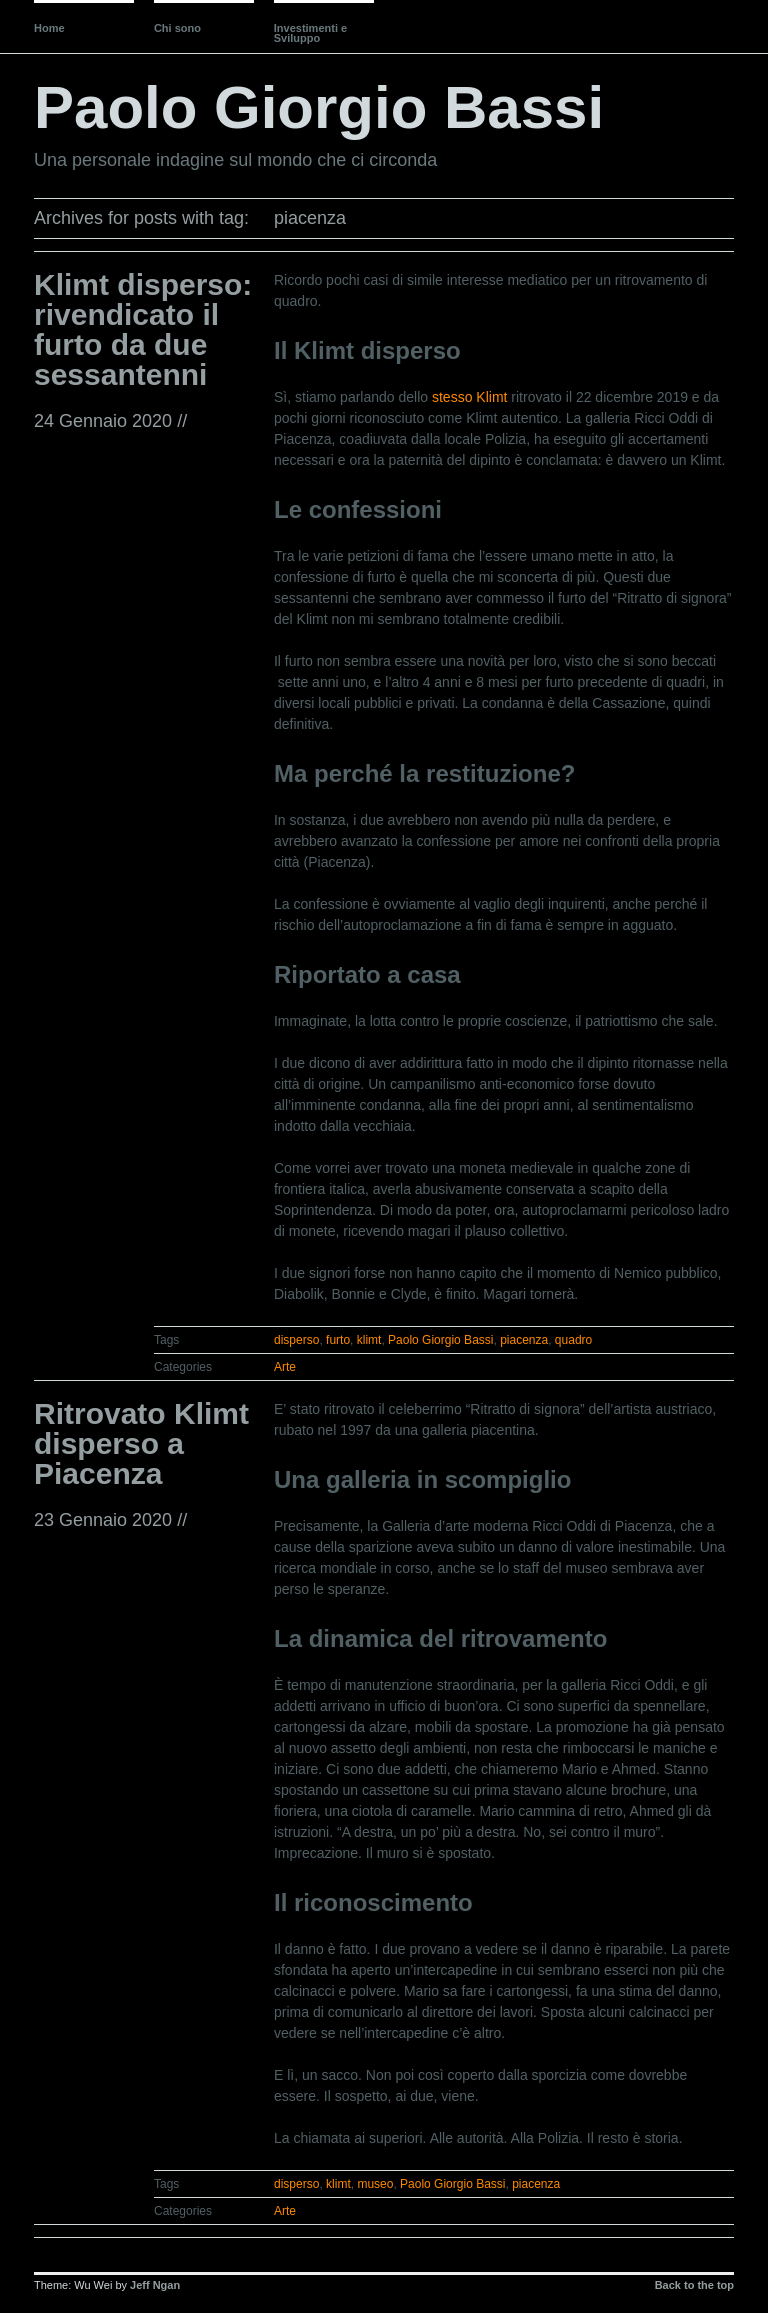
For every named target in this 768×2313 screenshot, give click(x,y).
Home (49, 28)
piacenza (524, 1340)
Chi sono (177, 28)
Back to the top (694, 2285)
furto (338, 1340)
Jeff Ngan (155, 2285)
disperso (296, 1340)
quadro (573, 1340)
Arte (285, 1367)
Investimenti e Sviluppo (310, 33)
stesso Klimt (469, 397)
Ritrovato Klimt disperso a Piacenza (141, 1443)
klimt (369, 1340)
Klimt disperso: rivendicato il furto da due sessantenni (143, 329)
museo (375, 2184)
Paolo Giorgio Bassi (319, 107)
